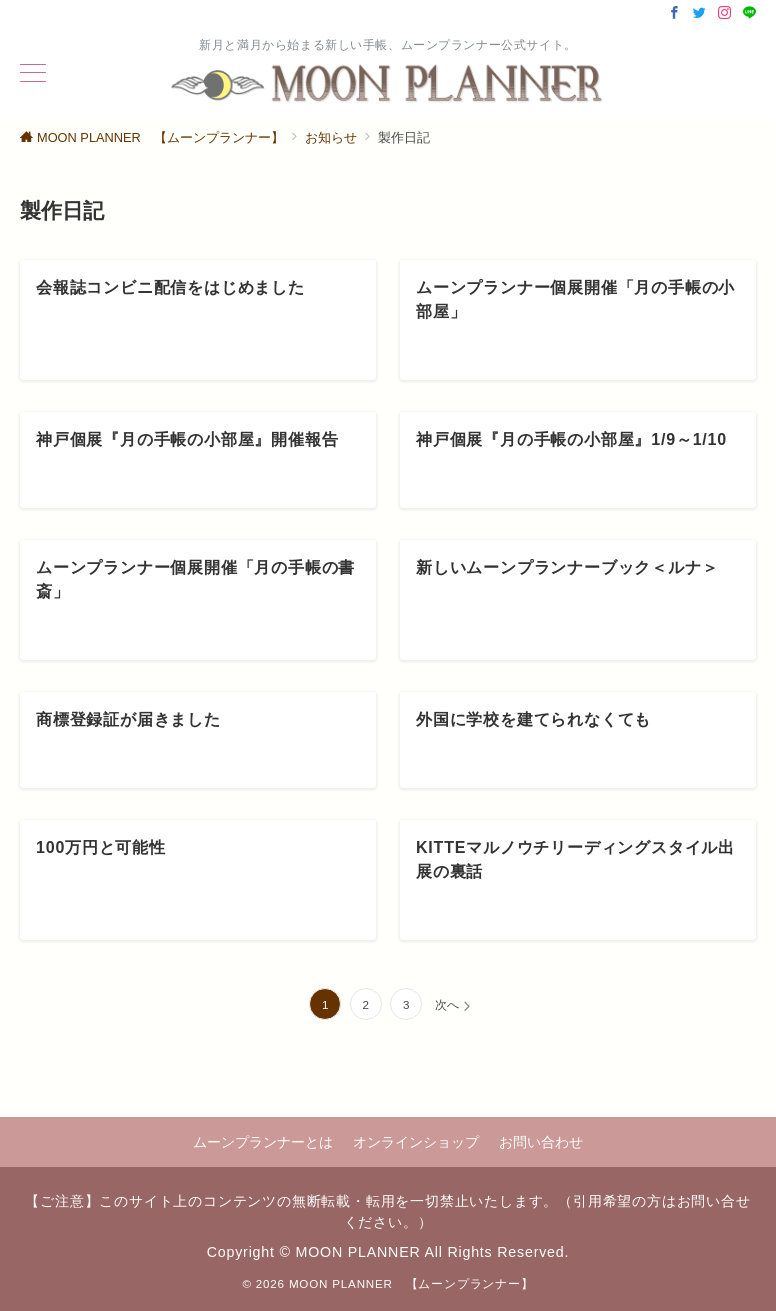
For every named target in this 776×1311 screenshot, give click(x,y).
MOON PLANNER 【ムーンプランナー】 (411, 1283)
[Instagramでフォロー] (724, 13)
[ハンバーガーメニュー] (33, 75)
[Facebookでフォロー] (674, 13)
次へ (447, 1004)
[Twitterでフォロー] (699, 13)
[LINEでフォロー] (749, 13)
